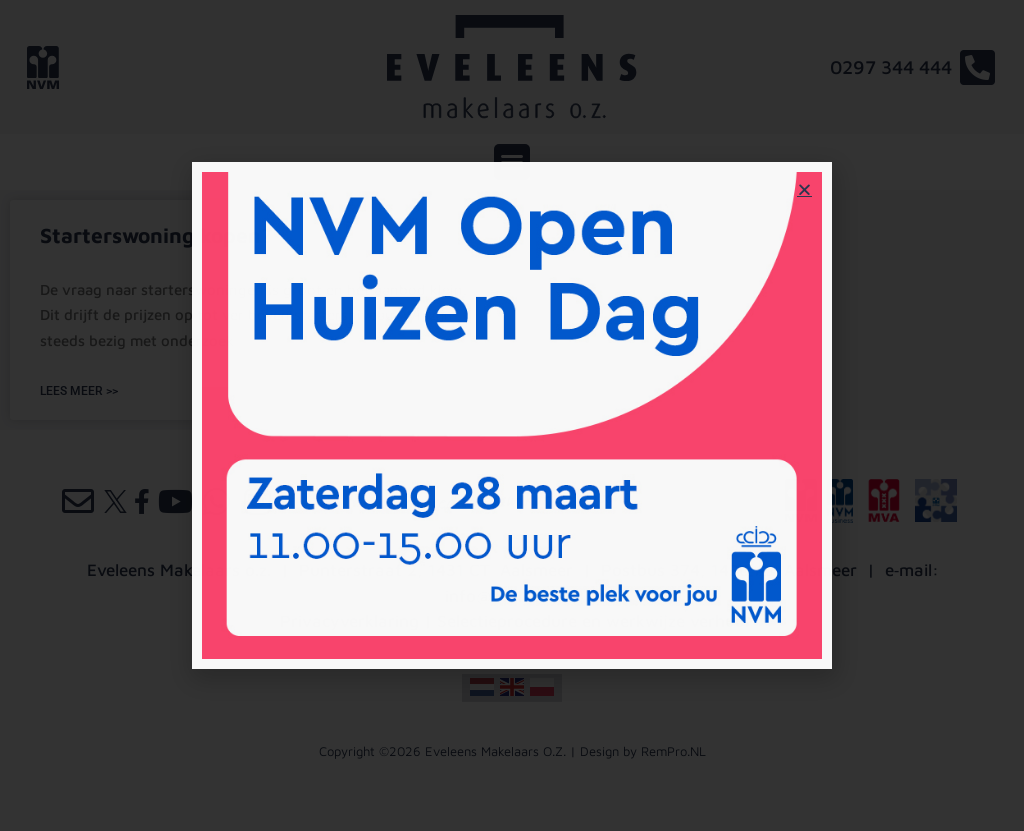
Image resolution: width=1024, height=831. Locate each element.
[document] (512, 415)
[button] (804, 189)
